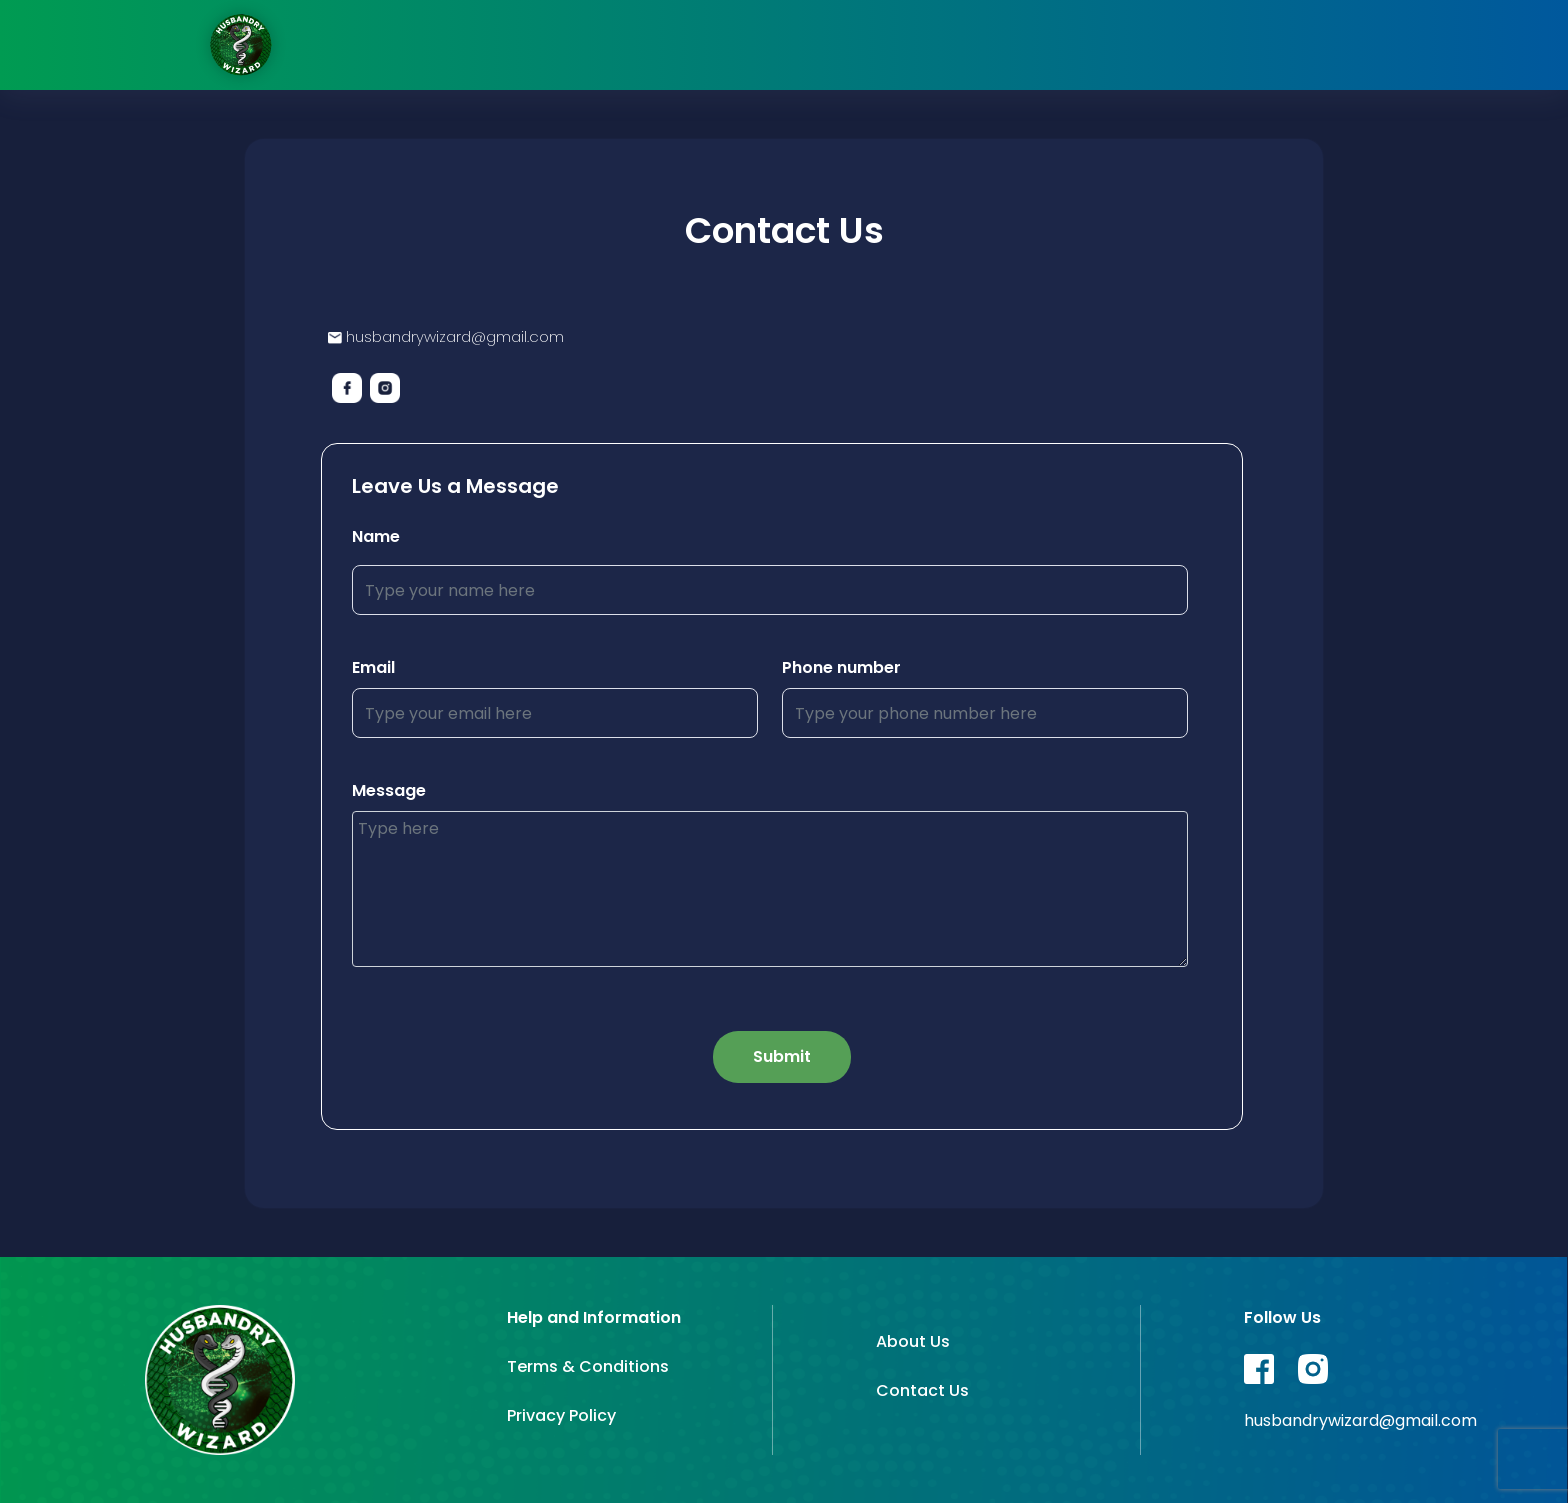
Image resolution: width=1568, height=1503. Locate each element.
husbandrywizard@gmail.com (446, 336)
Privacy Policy (561, 1415)
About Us (913, 1341)
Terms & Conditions (588, 1366)
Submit (782, 1056)
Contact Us (922, 1390)
